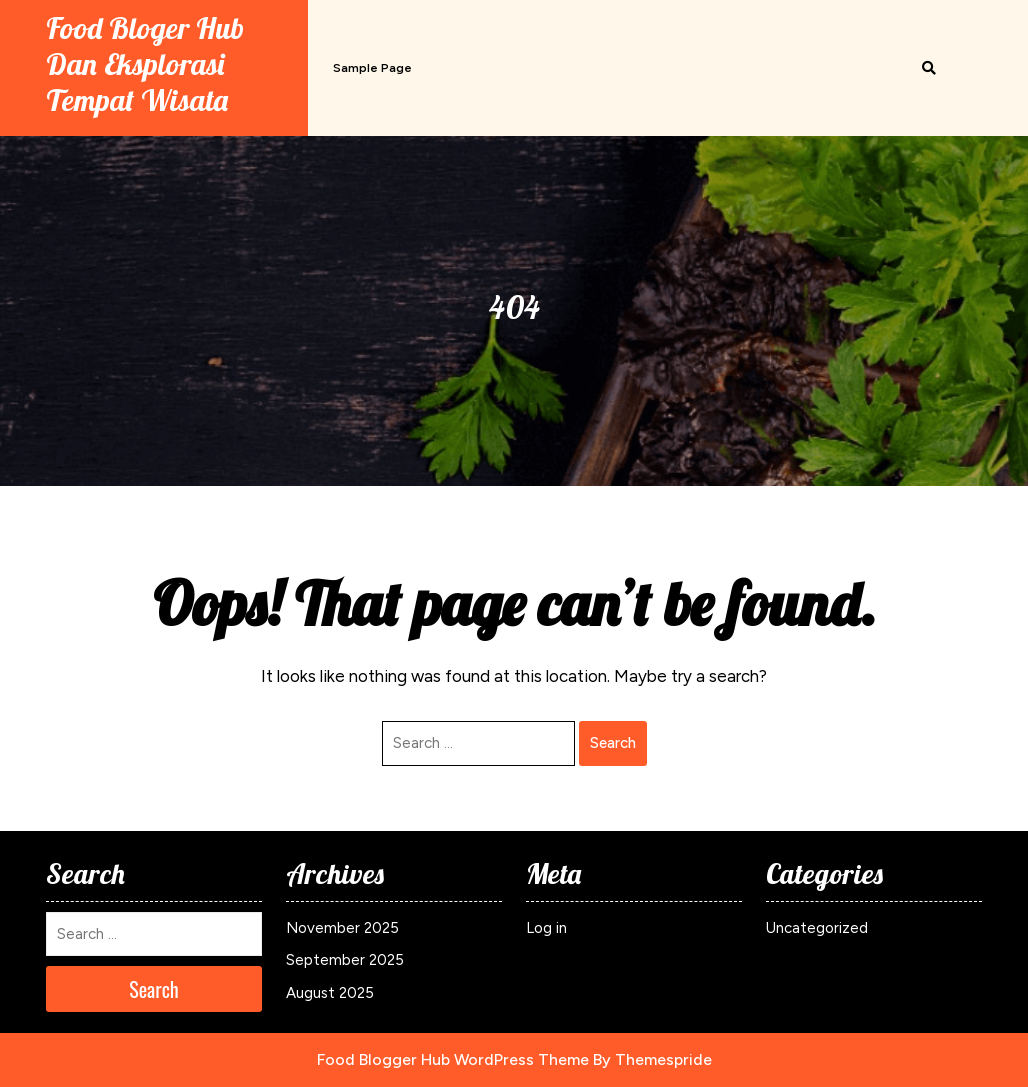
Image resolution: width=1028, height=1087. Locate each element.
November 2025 (342, 928)
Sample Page (372, 68)
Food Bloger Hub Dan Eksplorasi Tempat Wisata (145, 64)
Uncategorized (817, 928)
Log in (546, 928)
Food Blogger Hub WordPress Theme (453, 1059)
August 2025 (330, 993)
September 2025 (345, 960)
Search (613, 743)
